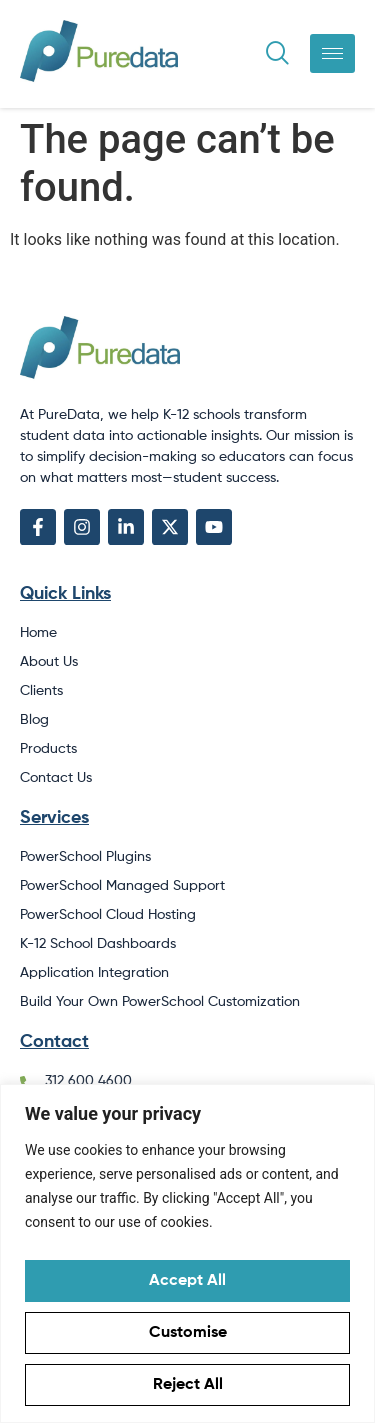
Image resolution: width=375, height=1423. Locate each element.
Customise (188, 1333)
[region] (187, 1253)
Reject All (188, 1385)
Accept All (187, 1281)
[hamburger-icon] (332, 53)
